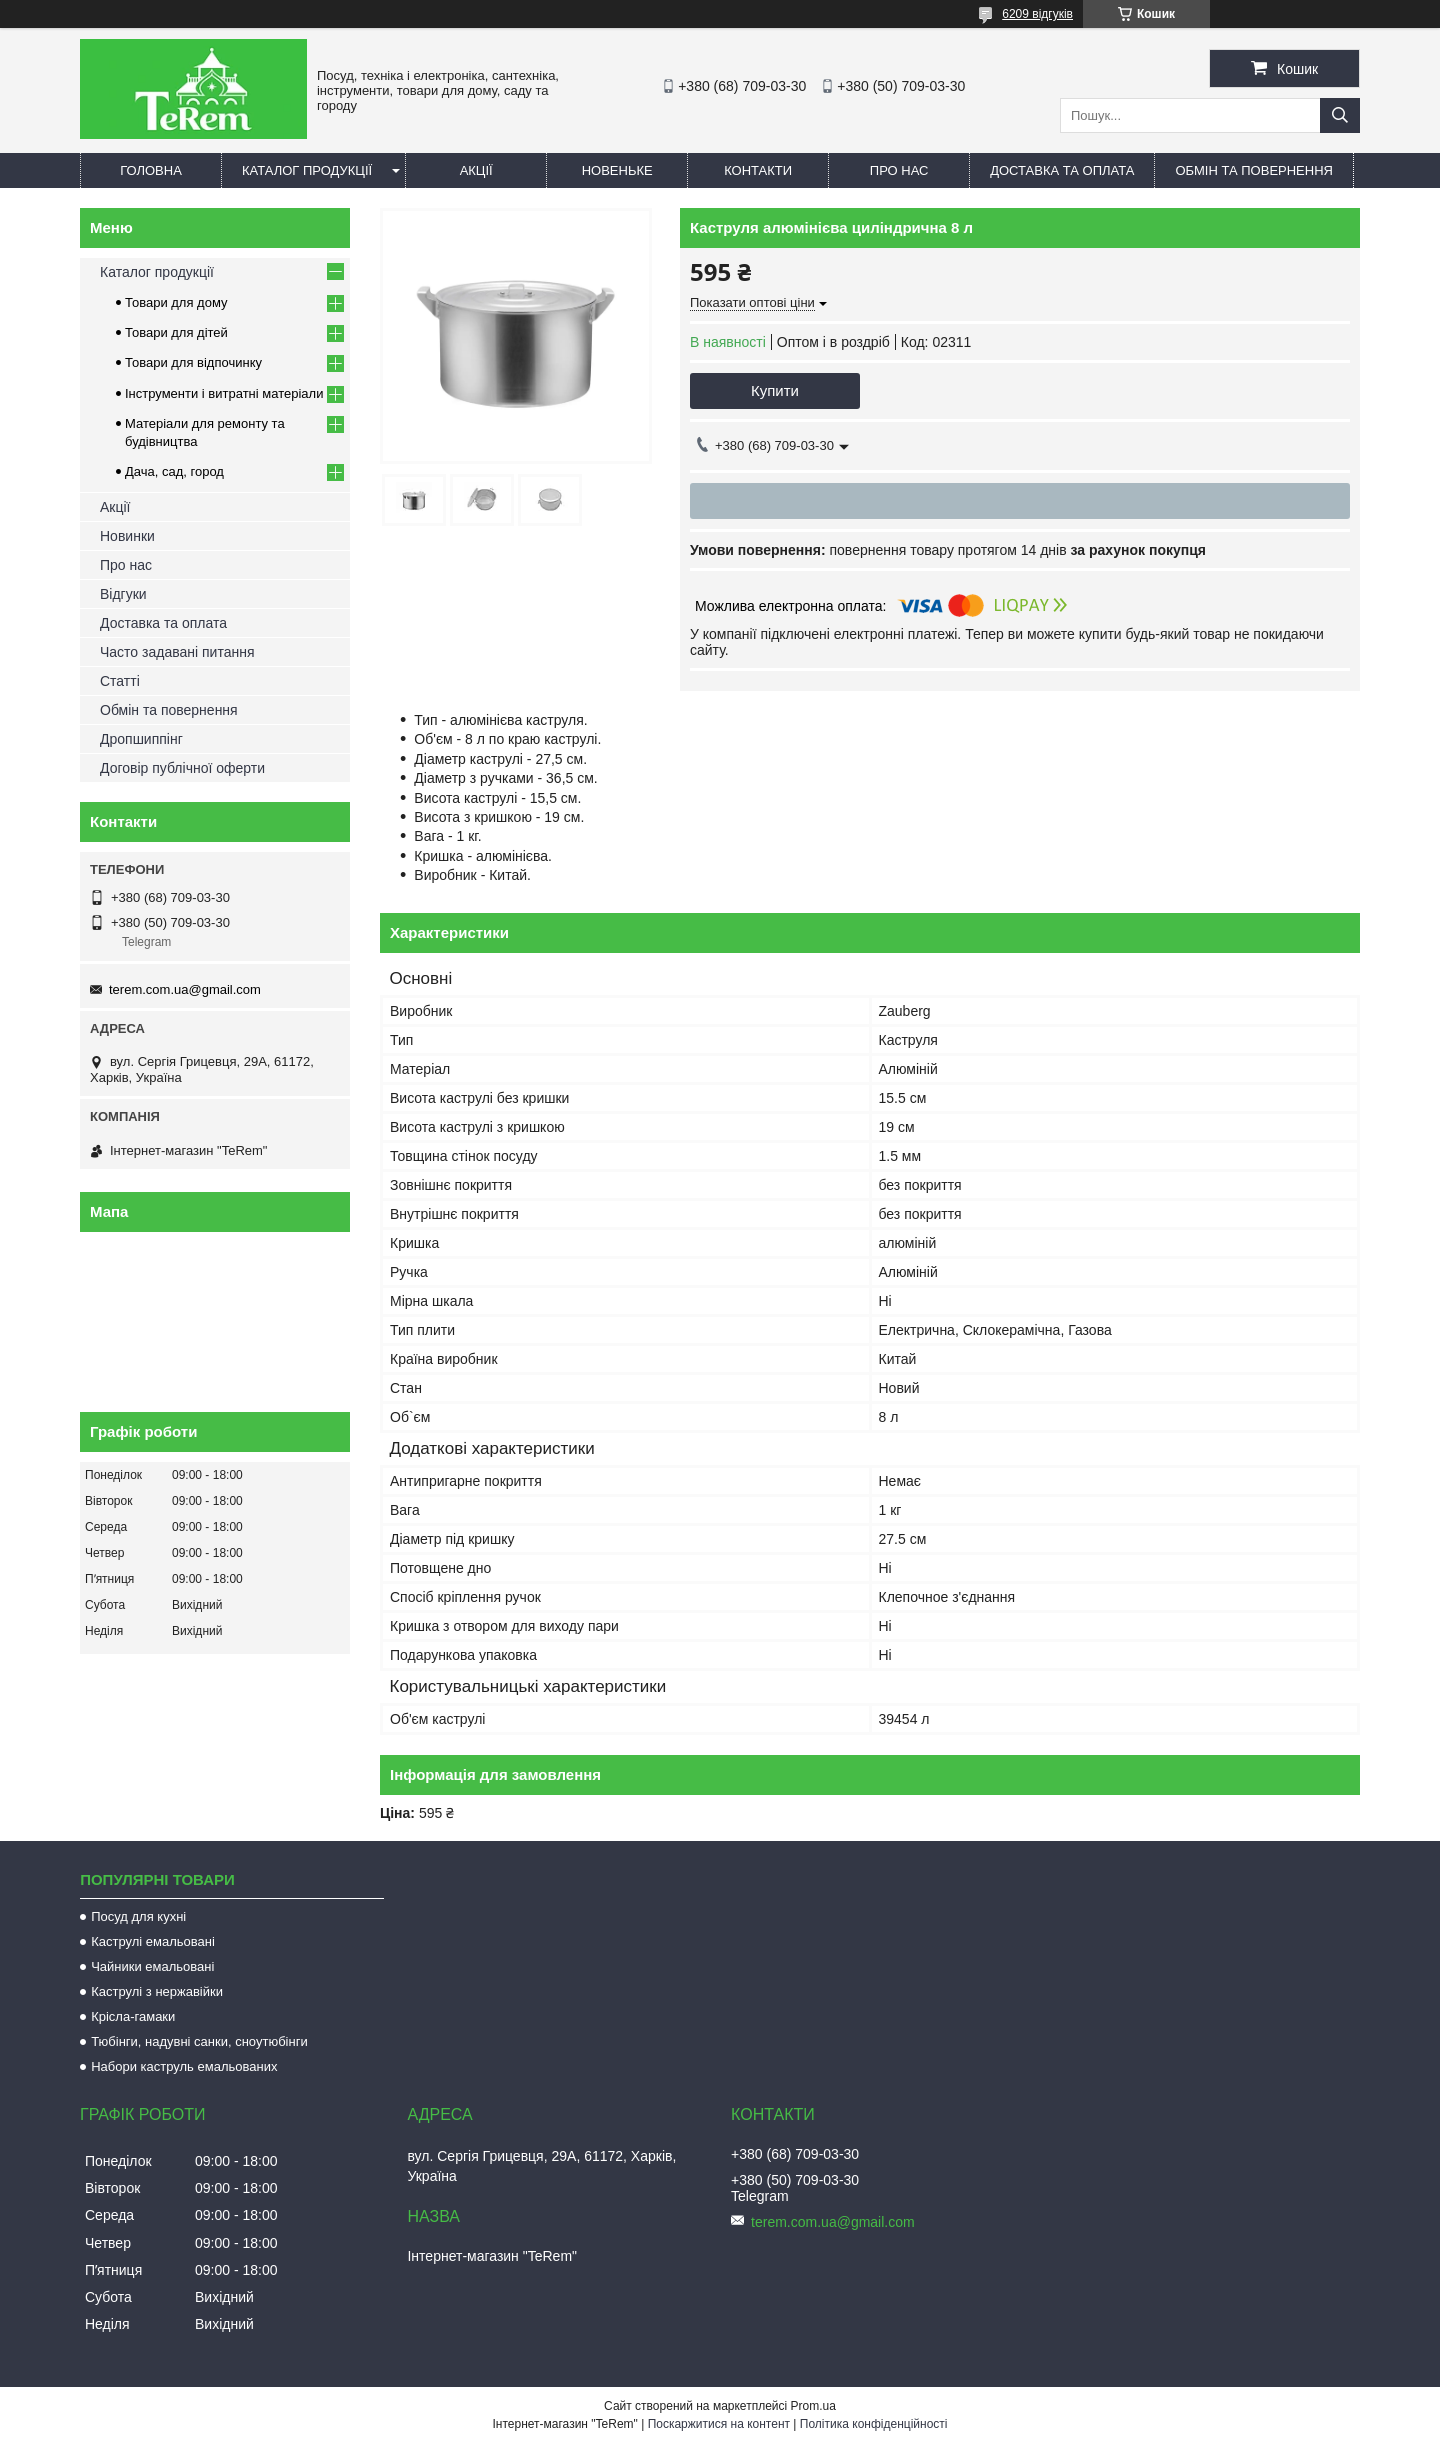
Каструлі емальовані (153, 1941)
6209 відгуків (1037, 14)
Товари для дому (176, 302)
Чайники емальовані (152, 1966)
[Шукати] (1340, 115)
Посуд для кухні (138, 1916)
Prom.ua (813, 2406)
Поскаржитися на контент (719, 2424)
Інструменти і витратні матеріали (224, 393)
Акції (476, 170)
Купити (775, 390)
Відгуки (123, 594)
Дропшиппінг (141, 739)
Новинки (127, 536)
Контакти (758, 170)
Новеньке (617, 170)
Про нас (899, 170)
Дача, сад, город (174, 471)
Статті (120, 681)
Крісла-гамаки (133, 2016)
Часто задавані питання (177, 652)
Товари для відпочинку (193, 362)
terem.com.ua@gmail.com (185, 989)
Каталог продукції (307, 170)
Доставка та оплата (1062, 170)
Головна (151, 170)
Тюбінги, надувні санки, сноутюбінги (199, 2041)
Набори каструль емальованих (184, 2066)
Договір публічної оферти (182, 768)
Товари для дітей (176, 332)
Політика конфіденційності (874, 2424)
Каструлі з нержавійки (157, 1991)
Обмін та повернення (1254, 170)
